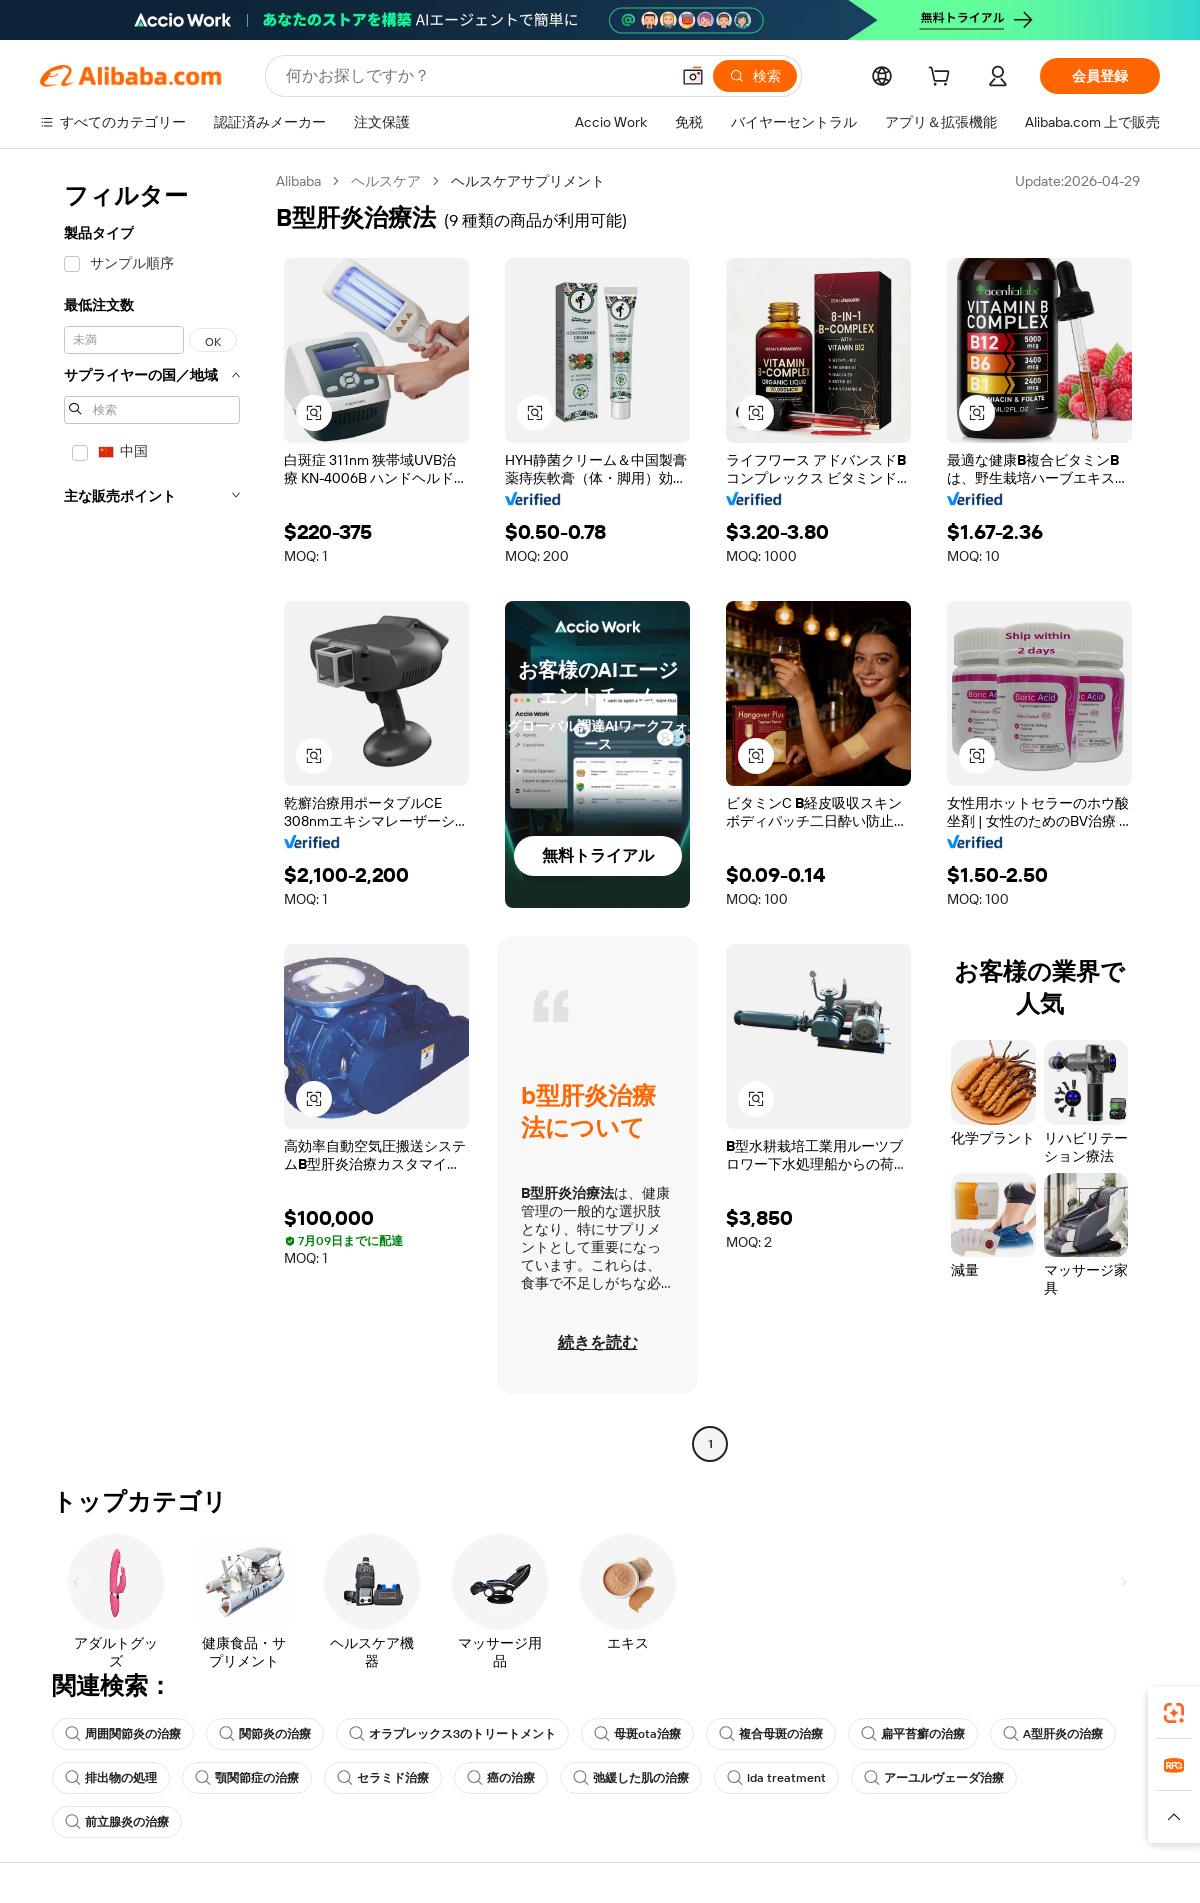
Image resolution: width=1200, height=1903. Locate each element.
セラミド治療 (383, 1778)
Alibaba (298, 181)
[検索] (755, 76)
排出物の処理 (111, 1778)
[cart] (943, 79)
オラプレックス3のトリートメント (452, 1734)
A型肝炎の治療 (1053, 1734)
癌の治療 (501, 1778)
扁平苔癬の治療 (913, 1734)
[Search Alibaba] (475, 76)
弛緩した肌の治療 (631, 1778)
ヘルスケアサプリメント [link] (528, 181)
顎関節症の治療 (247, 1778)
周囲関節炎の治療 (123, 1734)
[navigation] (152, 815)
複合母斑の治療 (771, 1734)
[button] (693, 76)
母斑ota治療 (637, 1734)
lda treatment (776, 1778)
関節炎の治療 (265, 1734)
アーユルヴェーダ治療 (934, 1778)
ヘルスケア (386, 181)
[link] (1174, 1713)
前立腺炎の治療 (117, 1822)
